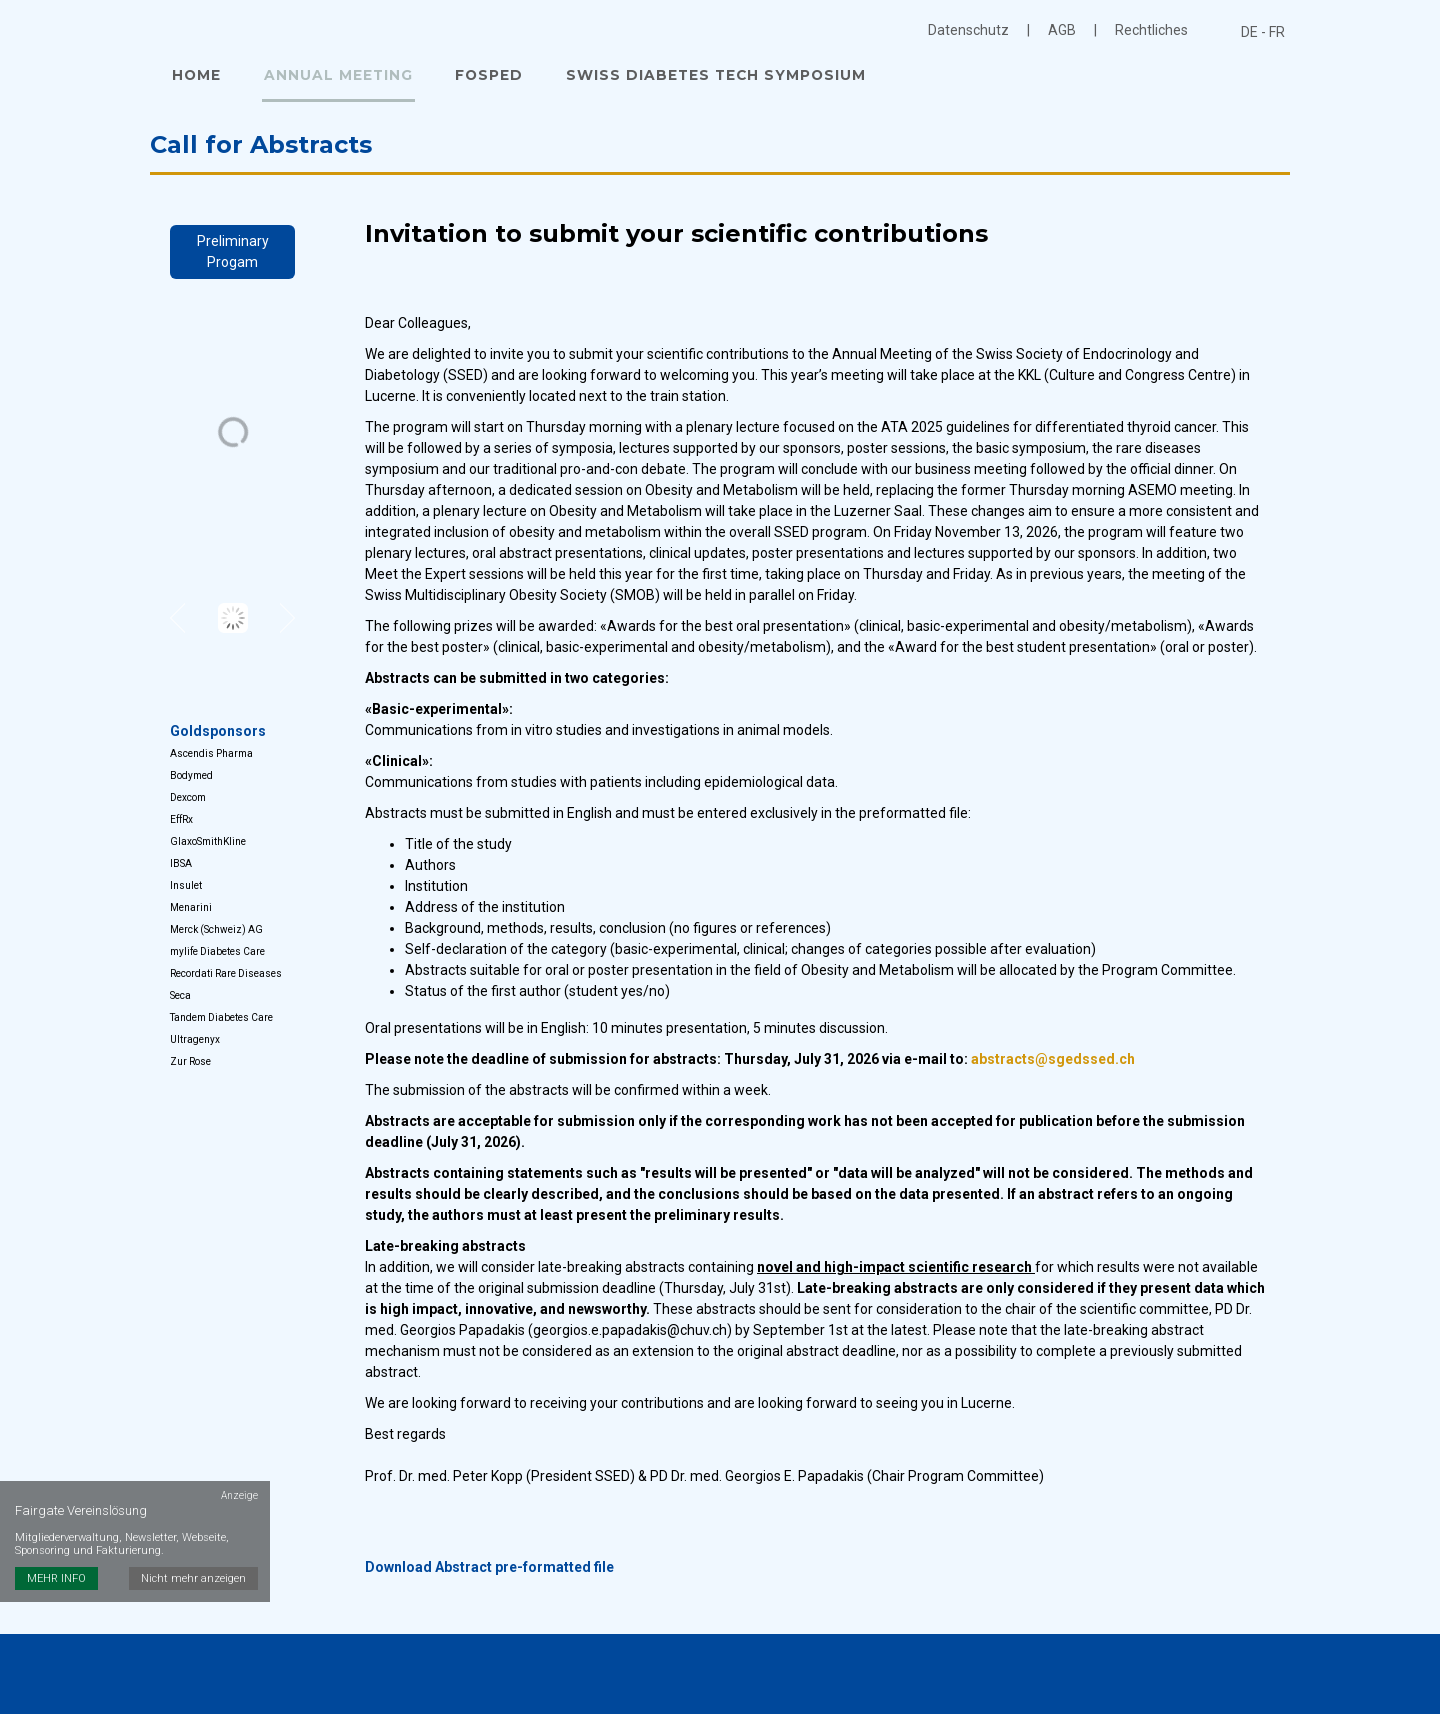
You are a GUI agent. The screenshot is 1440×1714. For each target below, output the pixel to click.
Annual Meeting (333, 78)
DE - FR (1263, 32)
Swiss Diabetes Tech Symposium (705, 78)
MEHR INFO (56, 1521)
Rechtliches (1151, 30)
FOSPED (480, 78)
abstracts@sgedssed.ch (1053, 1065)
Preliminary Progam (233, 256)
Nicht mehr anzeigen (195, 1521)
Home (195, 78)
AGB (1062, 30)
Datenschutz (968, 30)
